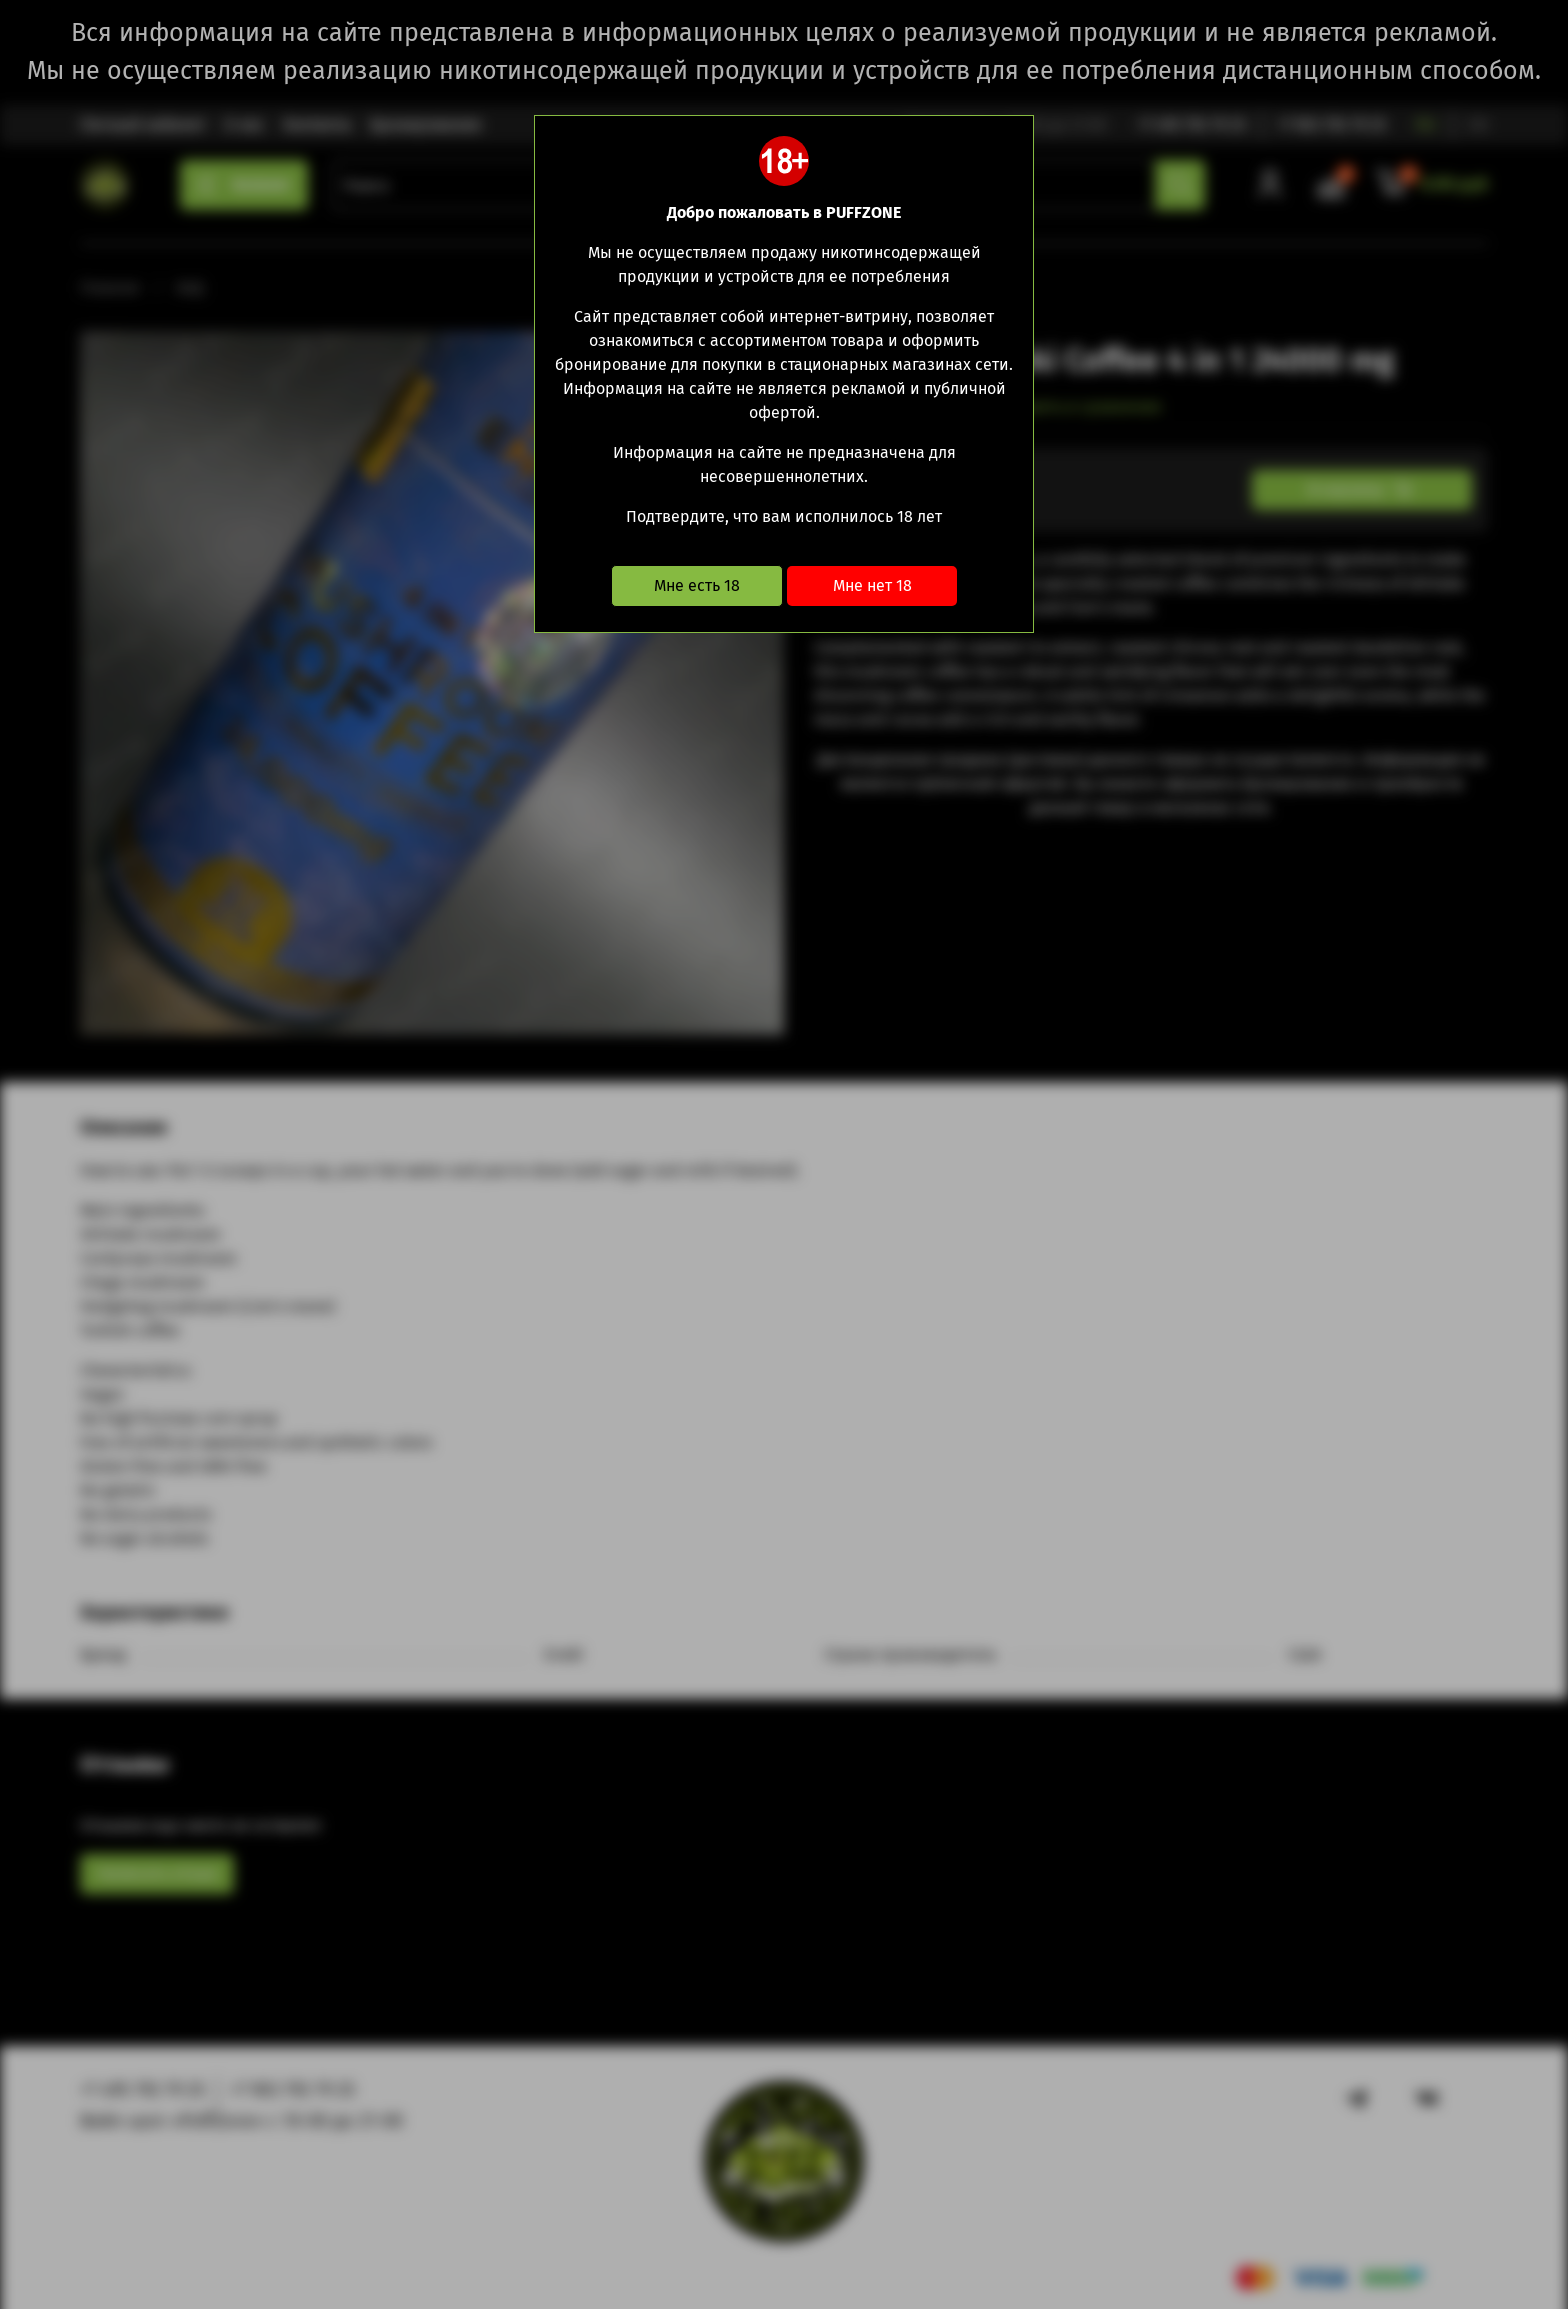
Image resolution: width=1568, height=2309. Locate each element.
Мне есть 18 (697, 585)
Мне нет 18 (872, 585)
